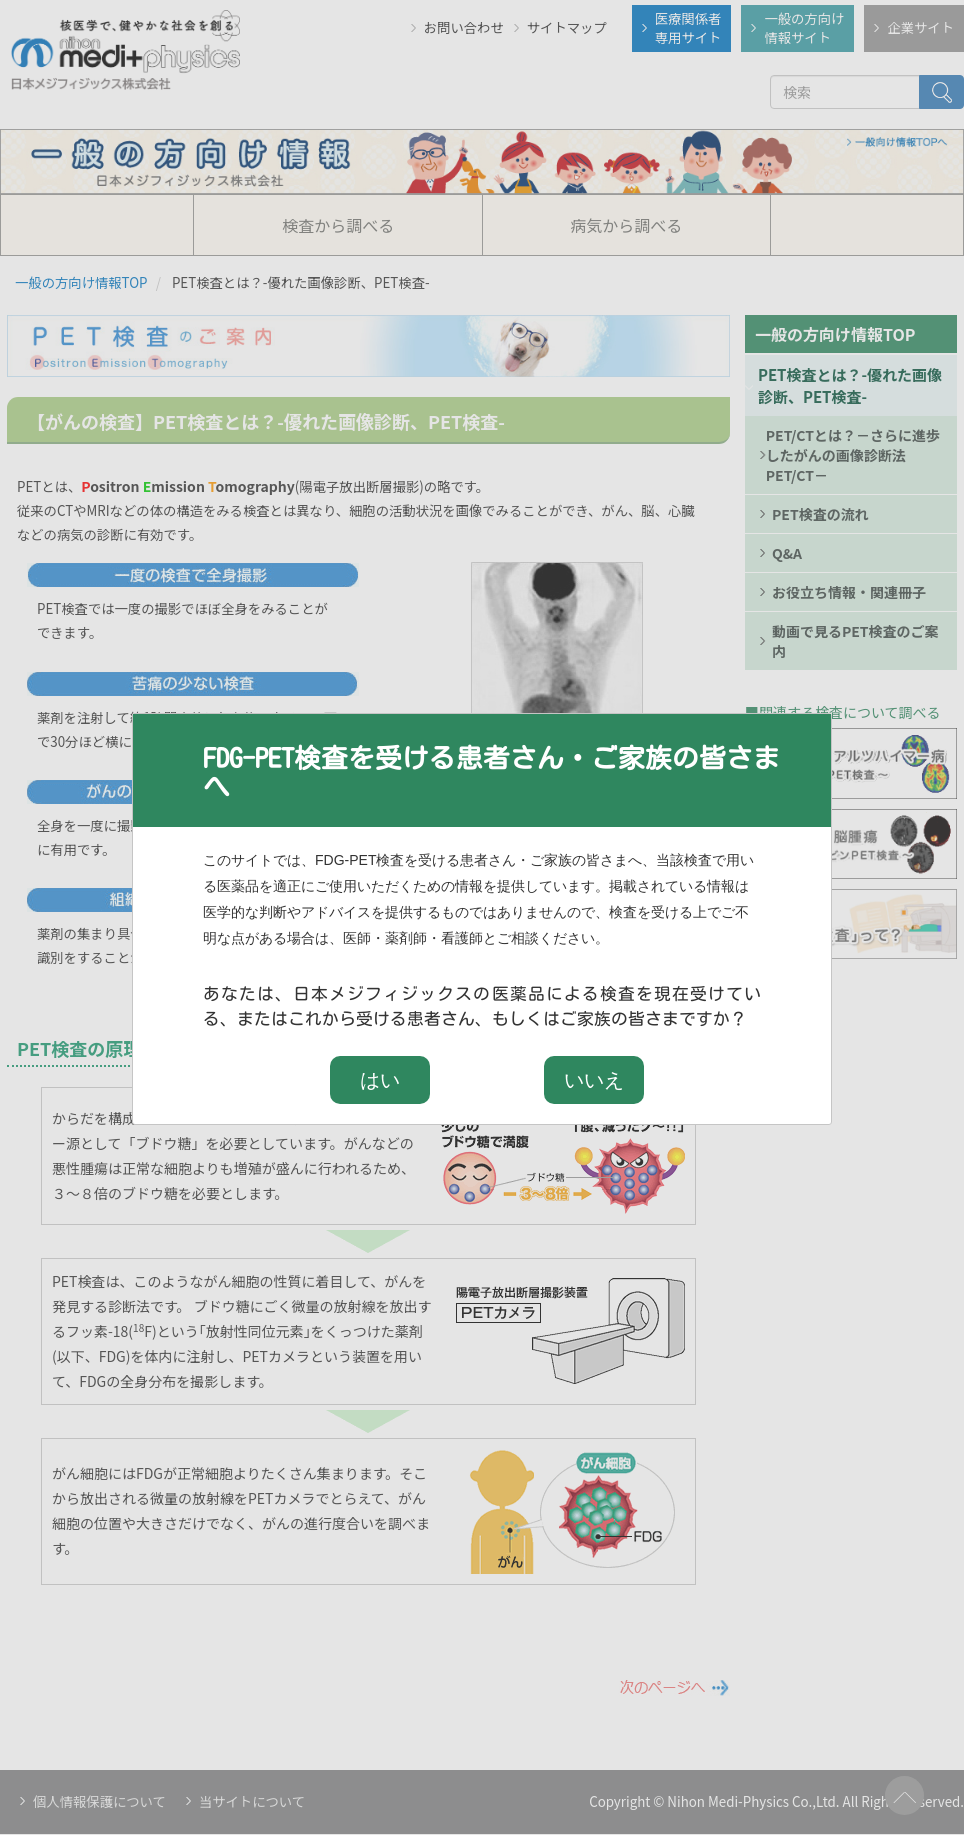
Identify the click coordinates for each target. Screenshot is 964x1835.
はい (380, 1080)
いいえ (594, 1080)
